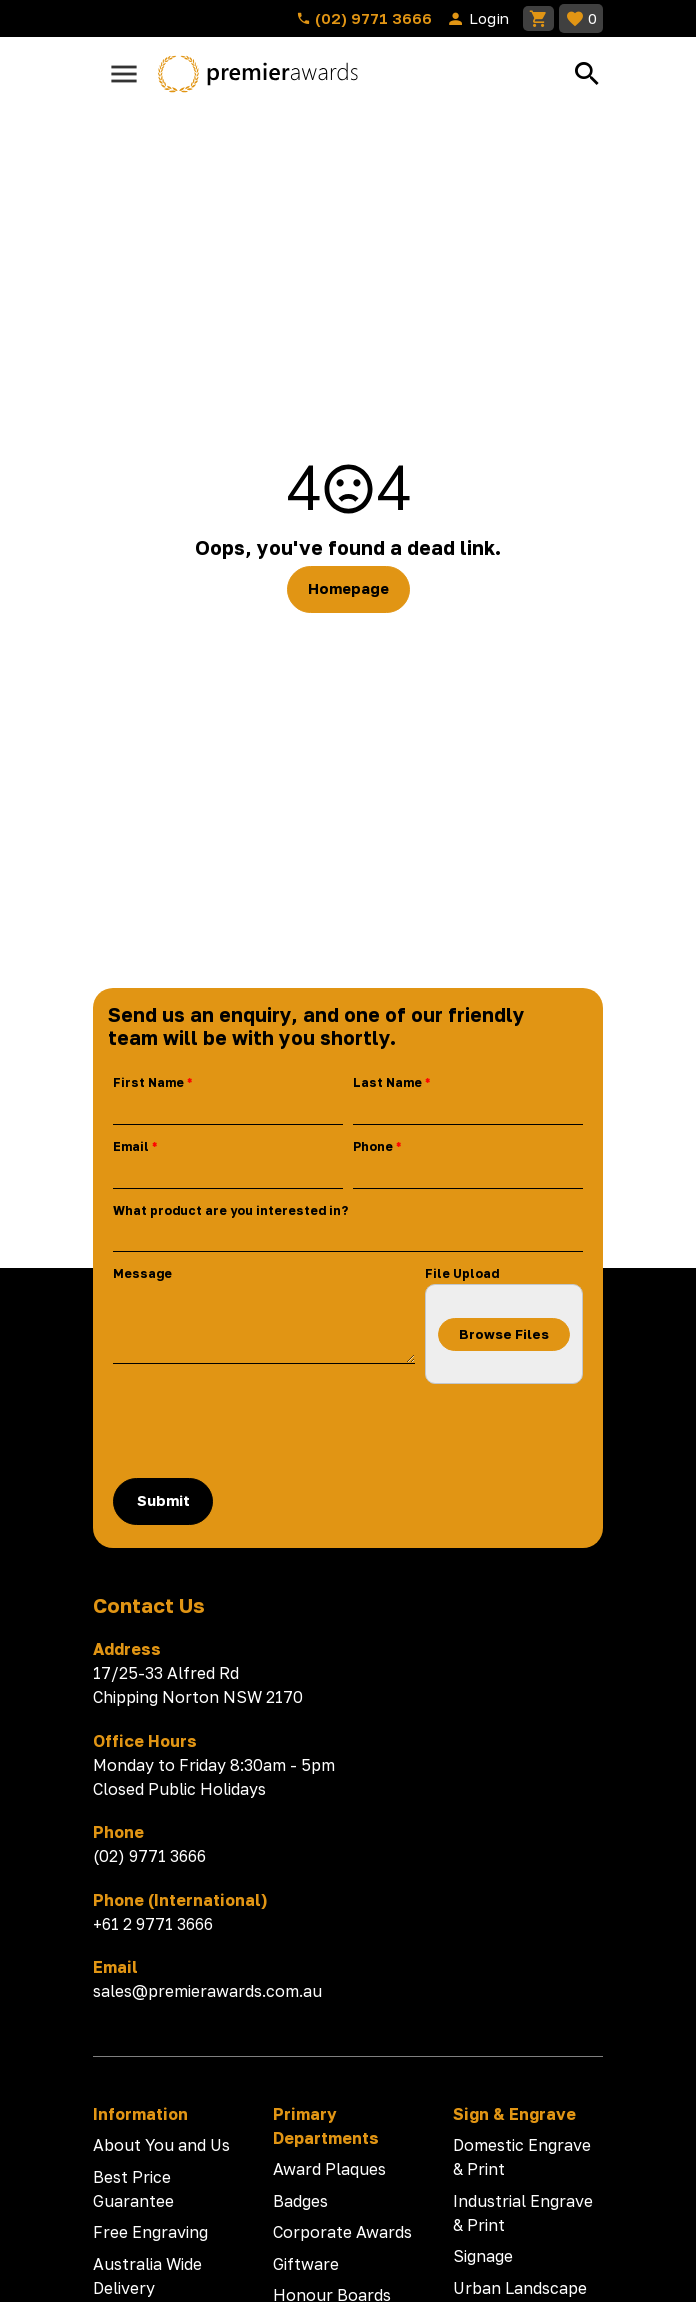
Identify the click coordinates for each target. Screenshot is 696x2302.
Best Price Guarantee (133, 2189)
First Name (148, 1082)
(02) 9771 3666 (364, 18)
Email (131, 1146)
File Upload (462, 1273)
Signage (483, 2256)
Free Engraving (150, 2232)
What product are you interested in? (230, 1210)
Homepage (348, 588)
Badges (300, 2201)
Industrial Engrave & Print (523, 2213)
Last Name (387, 1082)
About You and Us (161, 2145)
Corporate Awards (342, 2232)
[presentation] (265, 1431)
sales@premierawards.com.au (207, 1991)
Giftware (306, 2264)
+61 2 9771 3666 (153, 1924)
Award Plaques (329, 2169)
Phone (373, 1146)
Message (142, 1273)
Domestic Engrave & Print (522, 2157)
